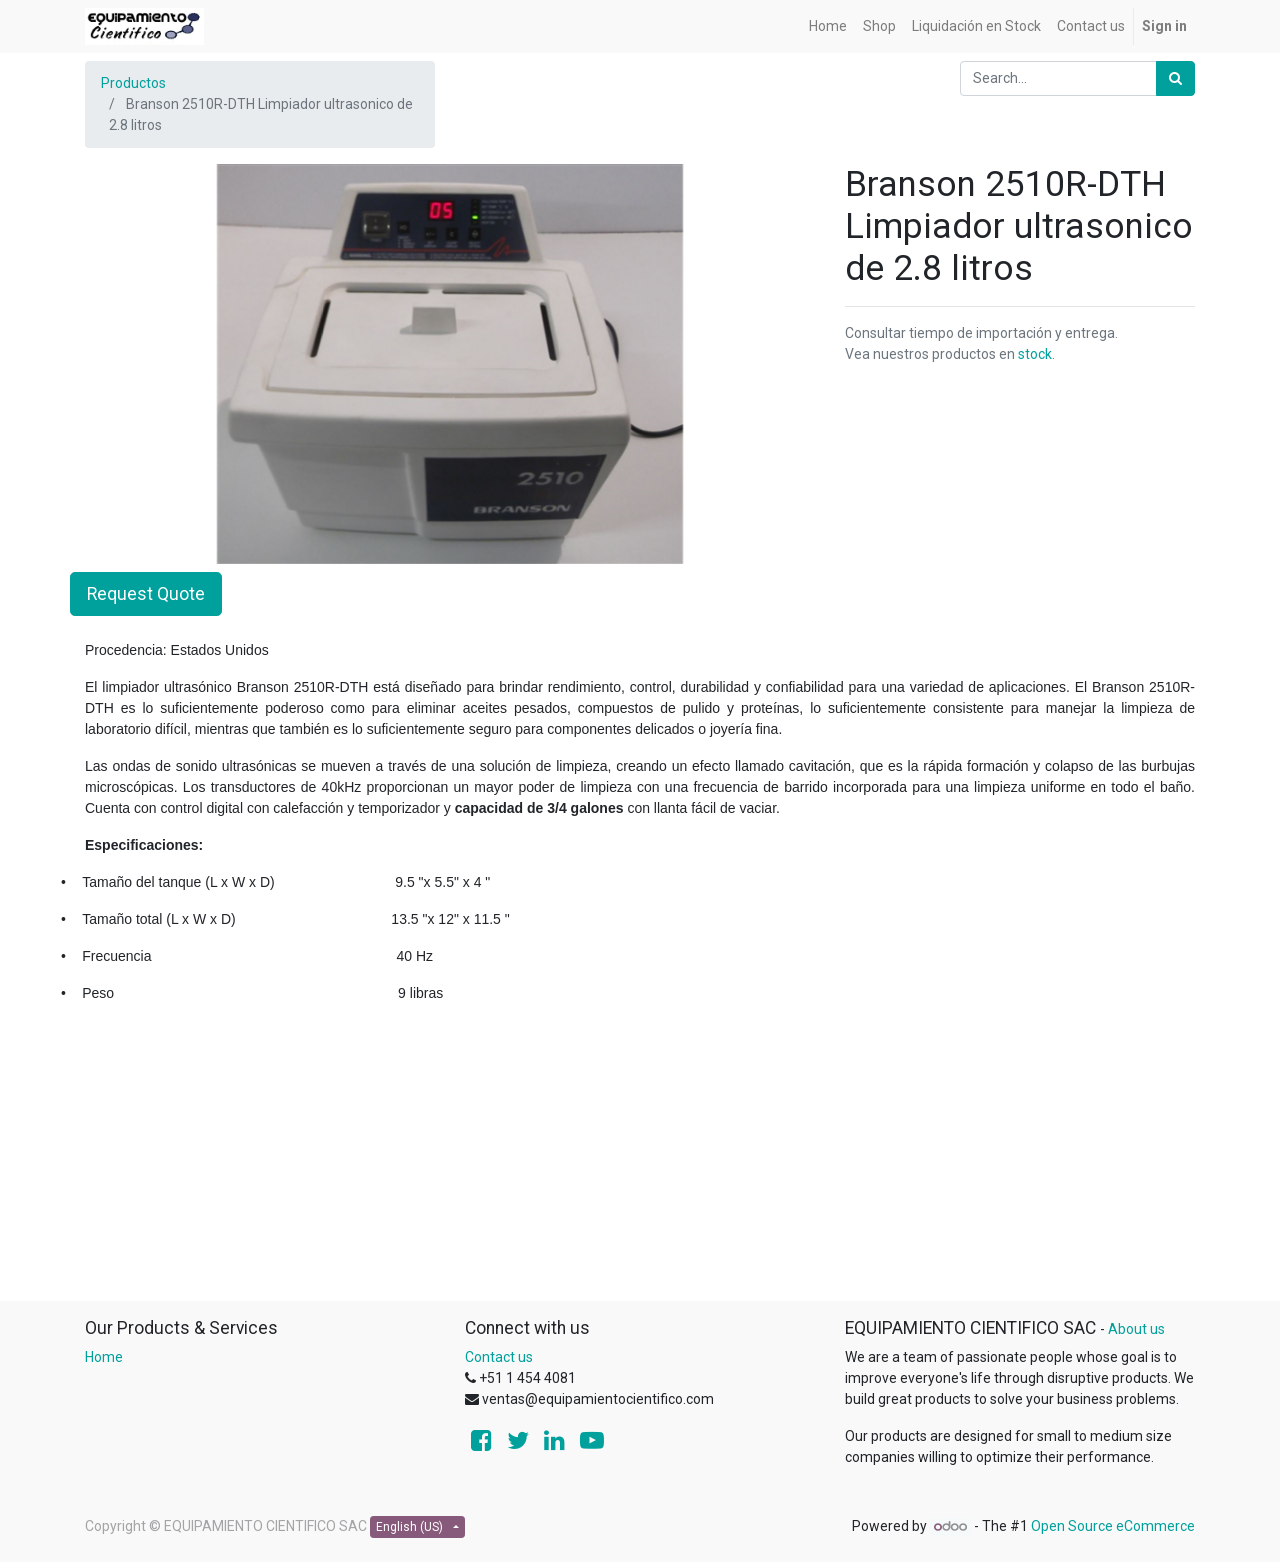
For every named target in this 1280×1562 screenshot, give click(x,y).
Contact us (499, 1357)
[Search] (1175, 78)
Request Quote (146, 594)
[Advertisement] (640, 1160)
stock (1035, 354)
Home (104, 1357)
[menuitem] (828, 26)
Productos (133, 83)
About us (1136, 1329)
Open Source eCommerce (1113, 1526)
